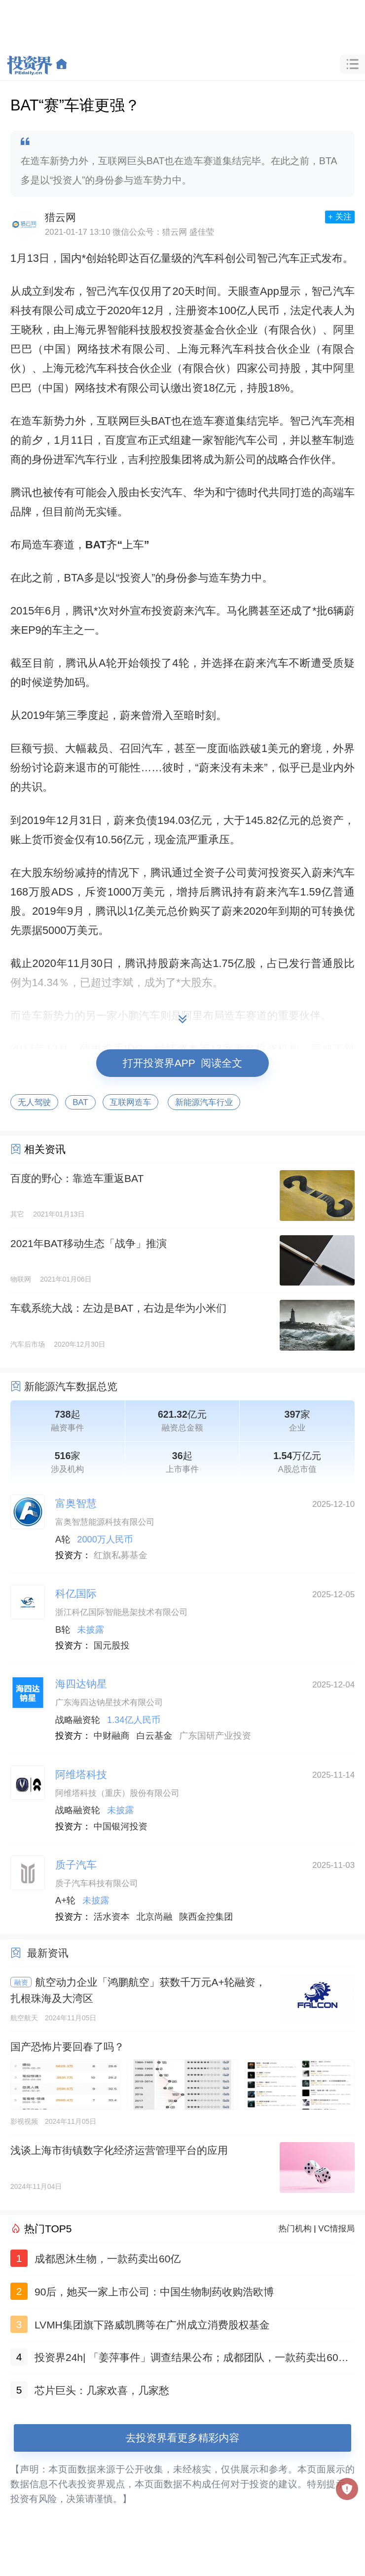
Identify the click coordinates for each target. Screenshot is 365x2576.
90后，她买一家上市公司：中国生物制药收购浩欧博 (154, 2291)
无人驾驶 (34, 1102)
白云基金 (155, 1736)
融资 (21, 1982)
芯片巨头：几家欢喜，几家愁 (102, 2390)
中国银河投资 (120, 1826)
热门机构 (295, 2228)
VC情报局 (336, 2228)
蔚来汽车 (194, 611)
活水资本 (112, 1917)
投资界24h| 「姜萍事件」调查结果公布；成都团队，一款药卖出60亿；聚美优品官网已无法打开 (186, 2359)
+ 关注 (340, 216)
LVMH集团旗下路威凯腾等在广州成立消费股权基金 (152, 2324)
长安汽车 (161, 492)
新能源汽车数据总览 (70, 1386)
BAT (80, 1102)
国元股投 (112, 1645)
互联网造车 (130, 1102)
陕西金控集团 (206, 1917)
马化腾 (242, 611)
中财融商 (112, 1736)
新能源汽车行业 (204, 1102)
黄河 (258, 872)
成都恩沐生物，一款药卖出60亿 (108, 2258)
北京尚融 (155, 1917)
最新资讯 (48, 1953)
